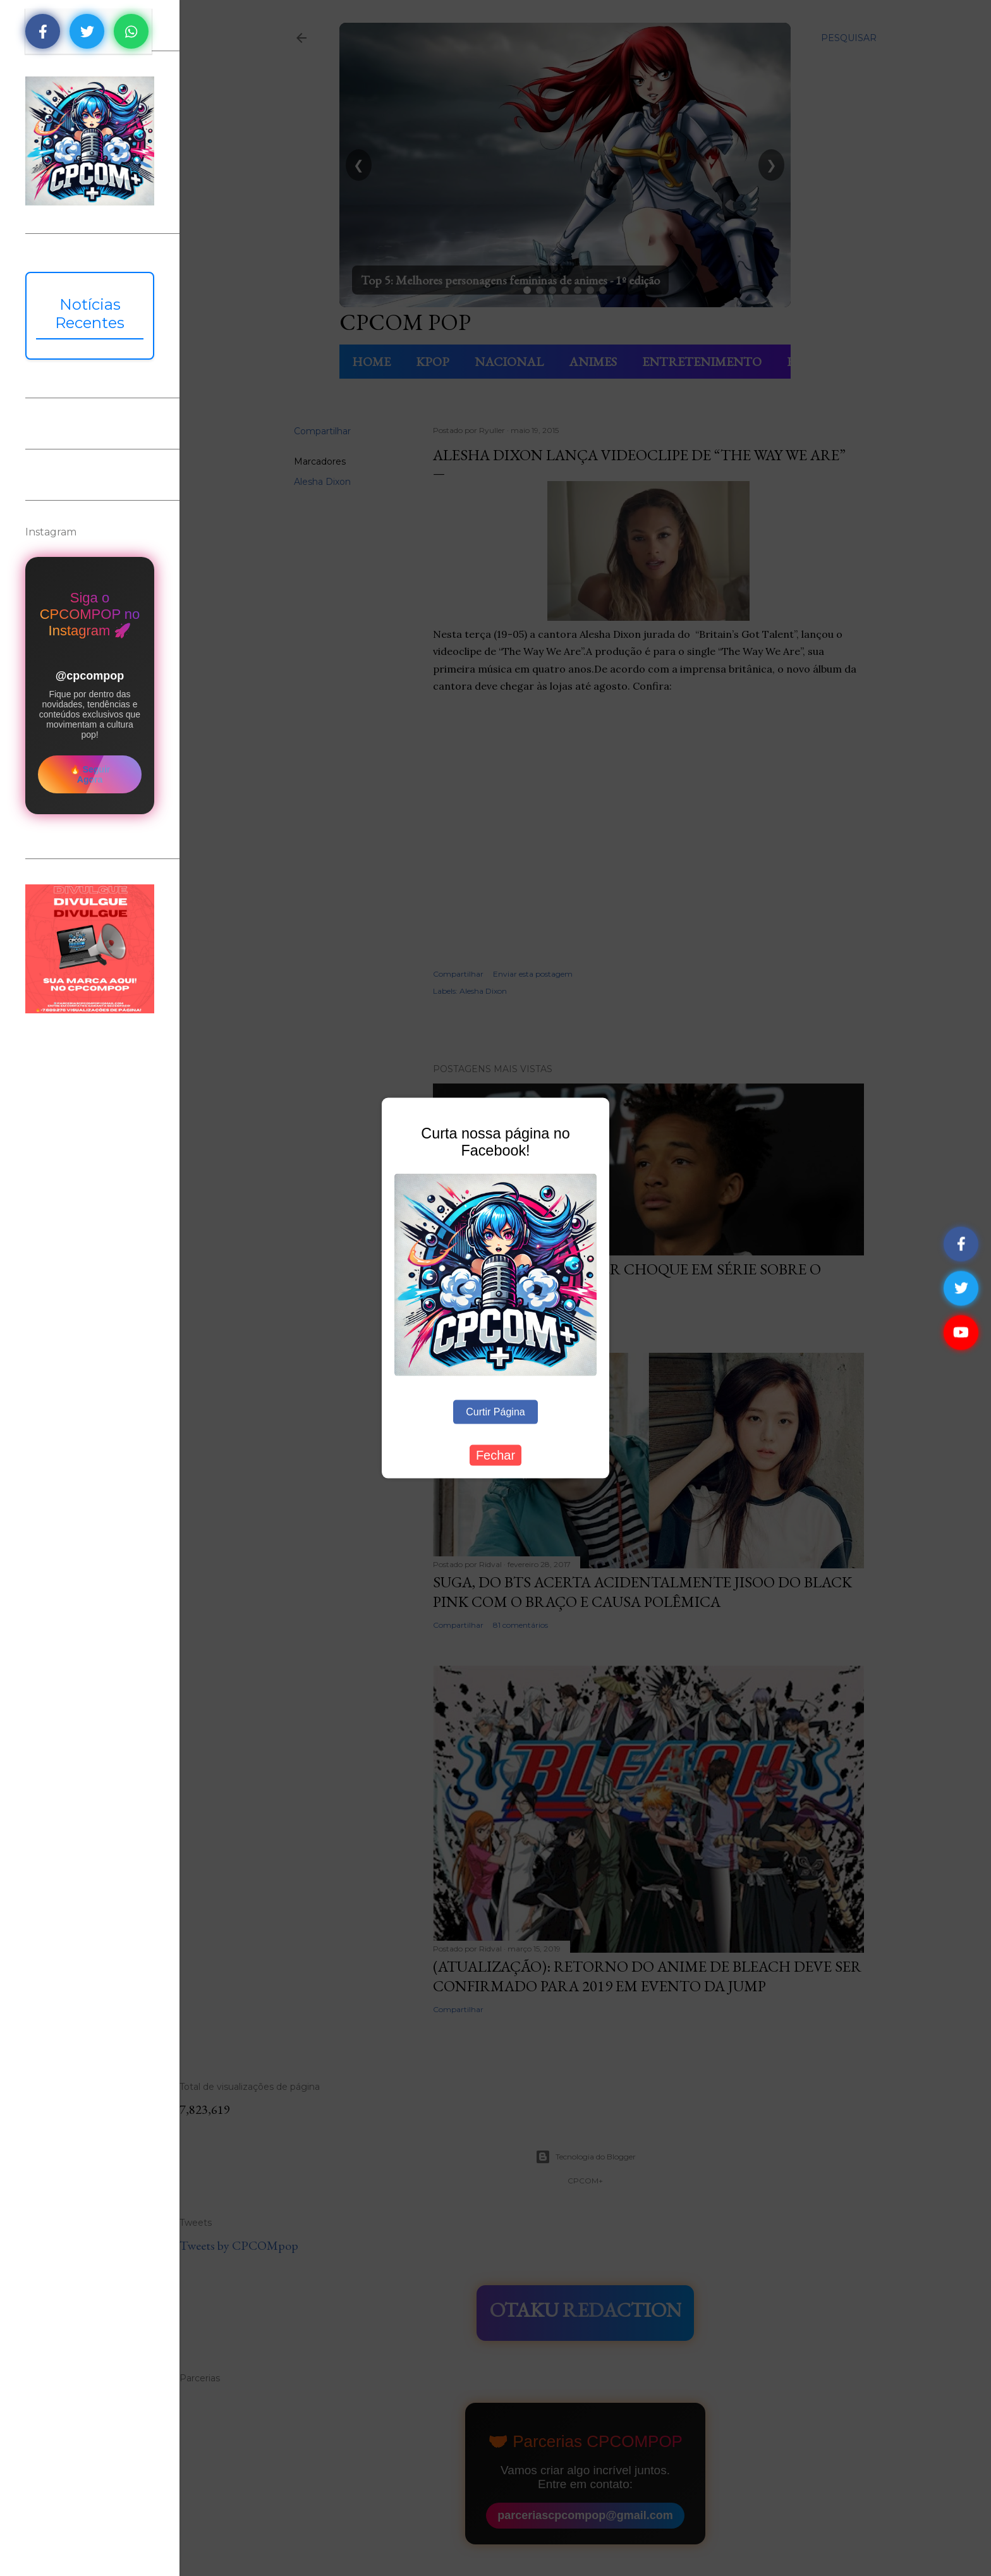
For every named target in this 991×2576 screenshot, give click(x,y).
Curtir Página (495, 1412)
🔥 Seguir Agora (90, 774)
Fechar (495, 1455)
